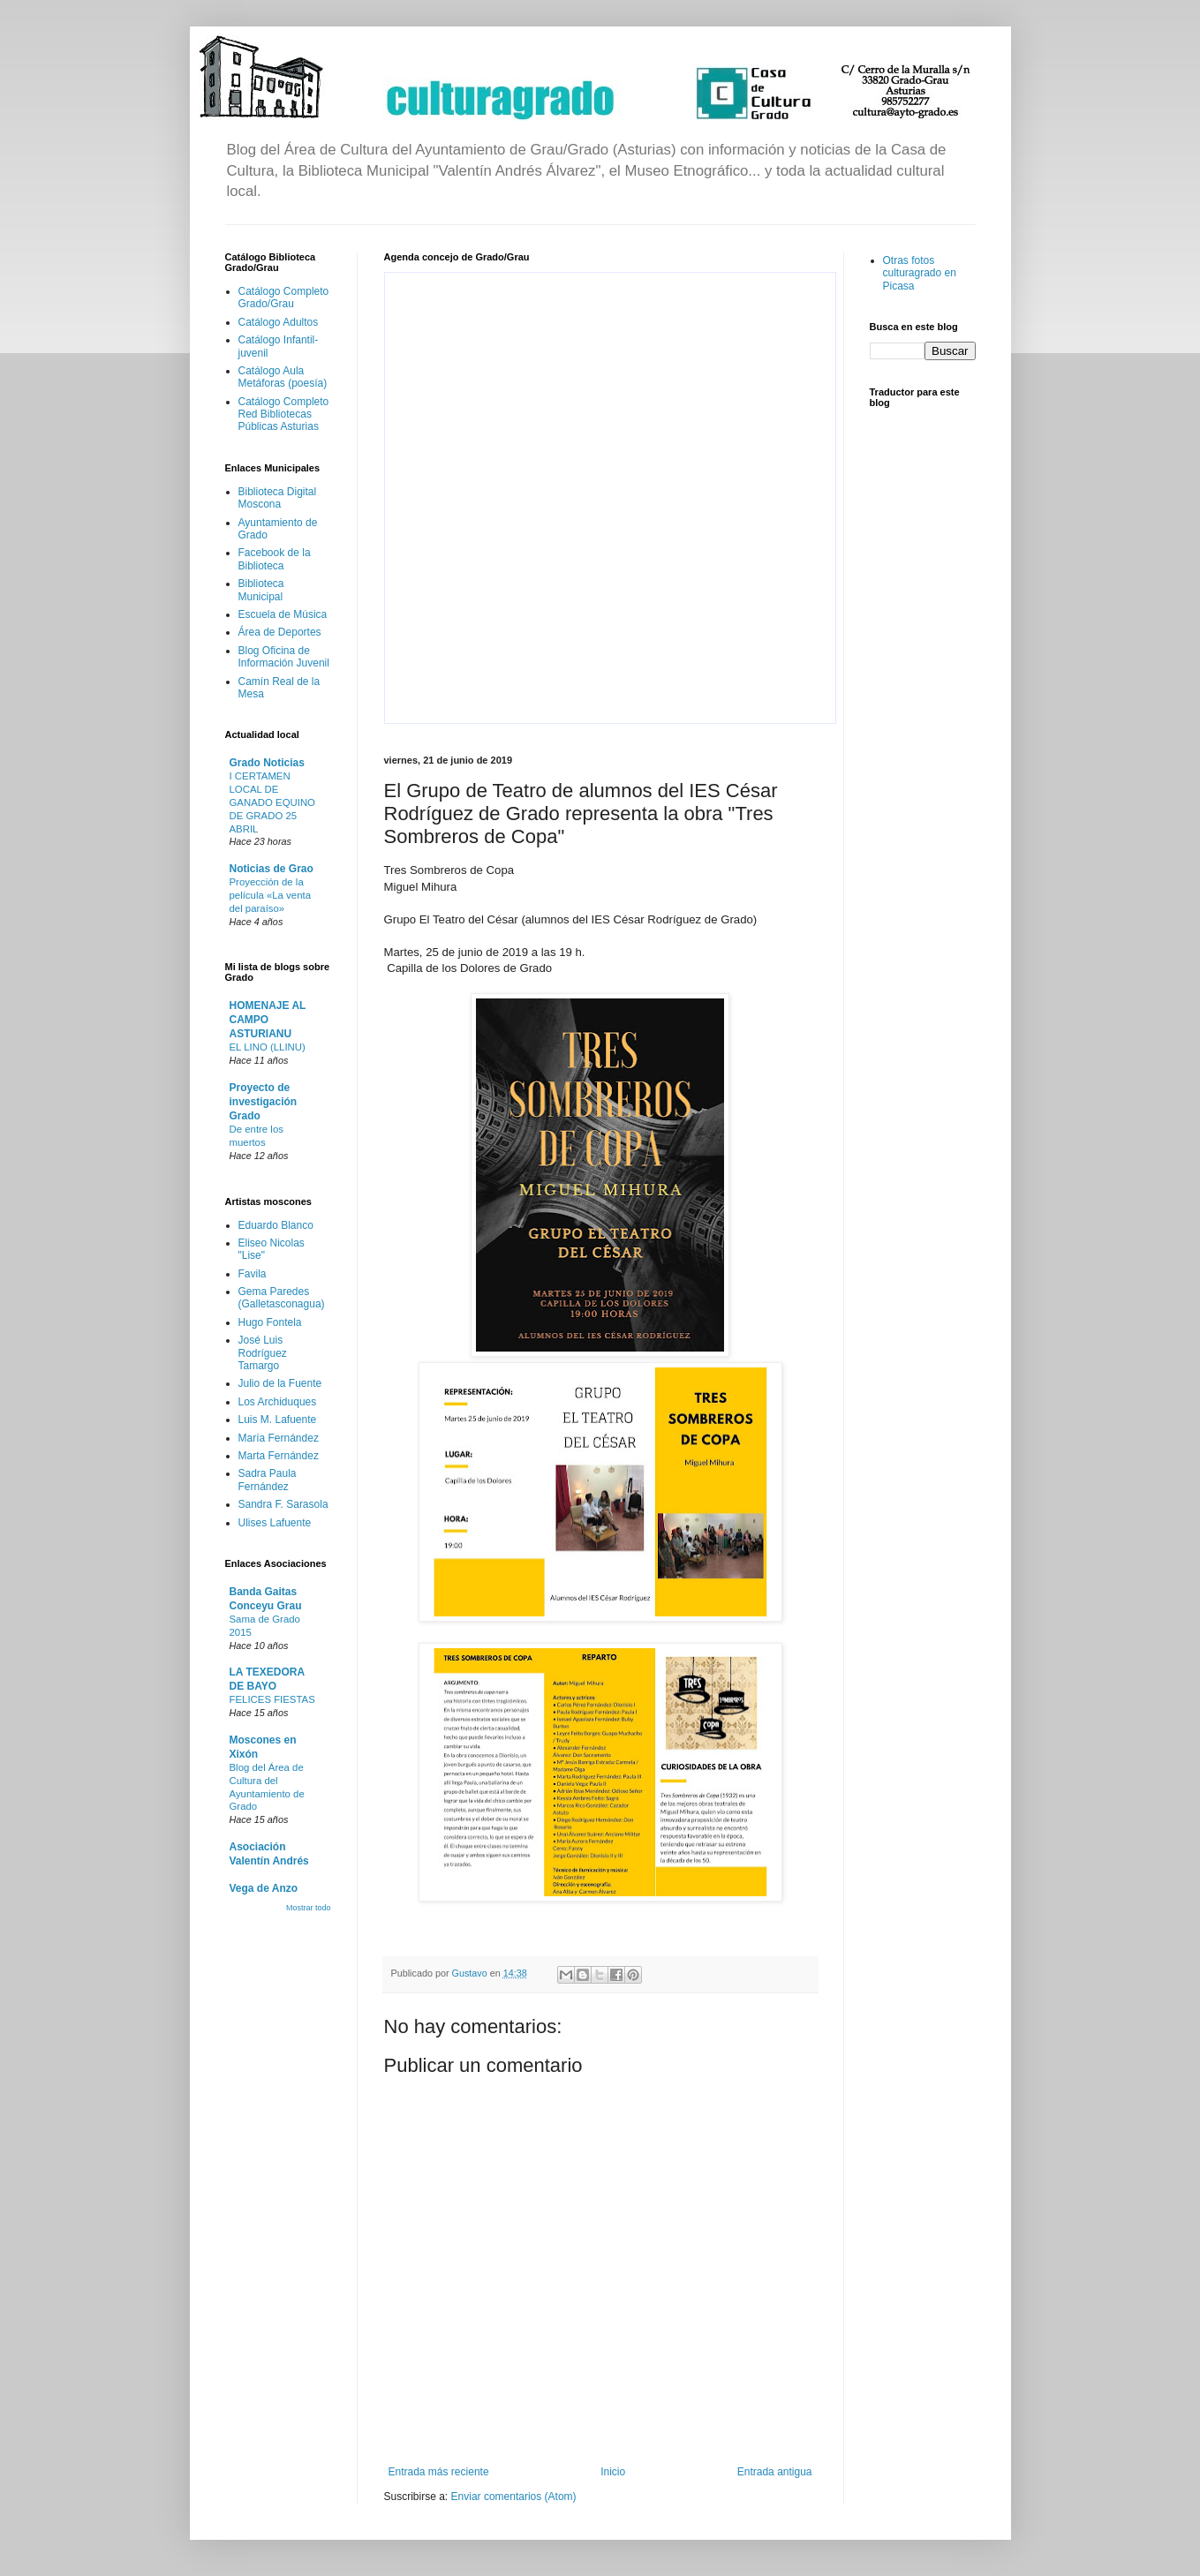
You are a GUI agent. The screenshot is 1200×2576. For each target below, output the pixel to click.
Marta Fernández (278, 1456)
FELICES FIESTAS (272, 1699)
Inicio (612, 2472)
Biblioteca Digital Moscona (277, 498)
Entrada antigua (774, 2472)
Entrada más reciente (439, 2472)
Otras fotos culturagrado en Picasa (919, 273)
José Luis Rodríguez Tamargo (262, 1353)
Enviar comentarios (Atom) (514, 2496)
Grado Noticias (267, 763)
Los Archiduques (277, 1402)
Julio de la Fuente (280, 1383)
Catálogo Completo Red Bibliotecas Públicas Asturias (283, 414)
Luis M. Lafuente (277, 1419)
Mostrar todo (308, 1907)
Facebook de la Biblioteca (274, 558)
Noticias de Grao (271, 868)
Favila (252, 1274)
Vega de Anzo (264, 1888)
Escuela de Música (283, 614)
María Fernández (278, 1438)
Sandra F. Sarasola (283, 1504)
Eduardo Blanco (275, 1225)
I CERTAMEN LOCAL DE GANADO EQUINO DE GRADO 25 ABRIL (272, 802)
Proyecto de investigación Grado (264, 1101)
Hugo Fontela (270, 1322)
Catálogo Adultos (278, 322)
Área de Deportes (279, 632)
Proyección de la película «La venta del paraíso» (270, 895)
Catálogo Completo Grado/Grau (283, 297)
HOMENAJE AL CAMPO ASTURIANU (268, 1019)
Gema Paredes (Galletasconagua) (281, 1297)
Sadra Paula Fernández (267, 1479)
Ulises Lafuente (275, 1523)
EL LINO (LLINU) (268, 1047)
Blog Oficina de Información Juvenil (283, 656)
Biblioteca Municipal (261, 589)
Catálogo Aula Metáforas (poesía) (283, 377)
